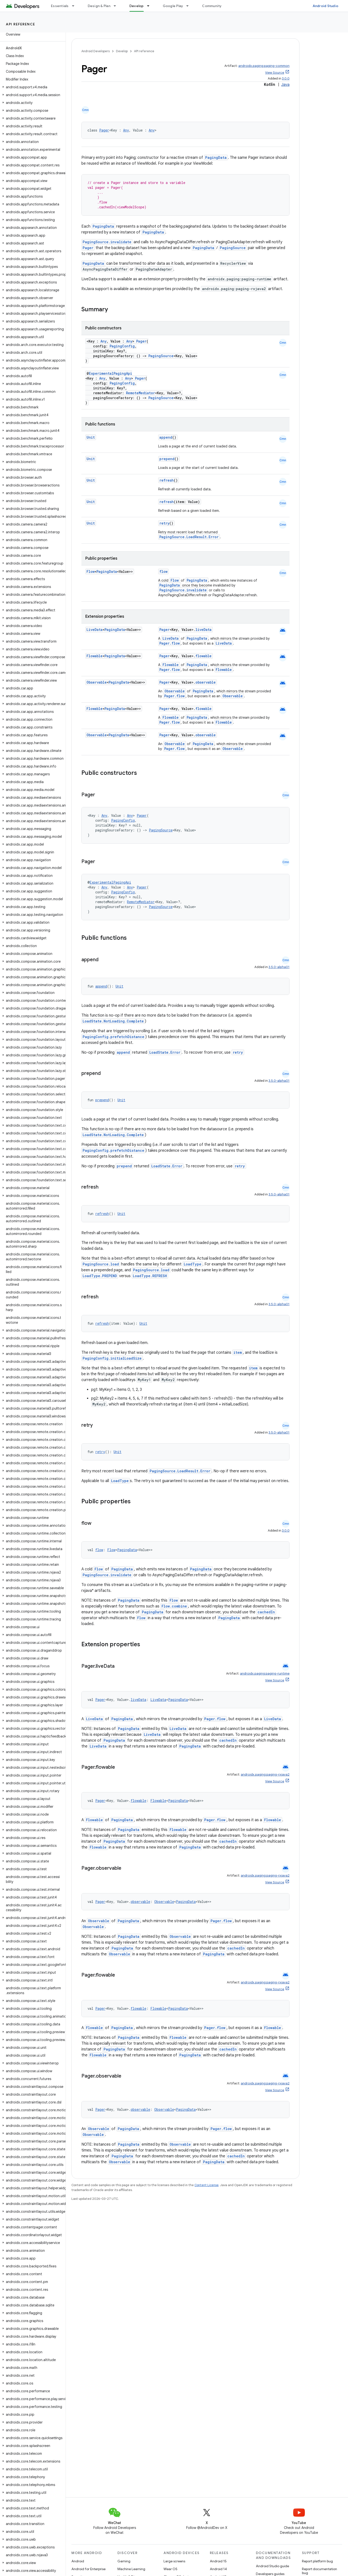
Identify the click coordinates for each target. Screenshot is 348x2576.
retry (164, 523)
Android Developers (95, 51)
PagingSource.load (101, 1264)
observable (205, 682)
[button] (32, 87)
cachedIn (266, 1612)
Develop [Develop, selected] (136, 6)
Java (285, 84)
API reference (20, 24)
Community (212, 6)
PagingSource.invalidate (107, 242)
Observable (97, 682)
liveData (203, 629)
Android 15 (218, 2561)
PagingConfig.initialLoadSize (112, 1358)
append (165, 437)
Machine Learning (131, 2569)
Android (77, 2561)
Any (126, 130)
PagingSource (233, 247)
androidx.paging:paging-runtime (265, 1673)
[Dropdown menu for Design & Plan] (117, 6)
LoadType (192, 1264)
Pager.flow (169, 643)
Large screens (174, 2561)
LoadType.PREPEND (100, 1275)
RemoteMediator (140, 393)
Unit (91, 437)
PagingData (216, 157)
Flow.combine (174, 1606)
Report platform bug (317, 2561)
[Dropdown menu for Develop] (150, 6)
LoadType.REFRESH (150, 1275)
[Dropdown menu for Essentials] (75, 6)
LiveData (95, 629)
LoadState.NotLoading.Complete (113, 1021)
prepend (166, 458)
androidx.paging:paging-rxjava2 (265, 1774)
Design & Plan (99, 6)
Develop (122, 51)
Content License (206, 2185)
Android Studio (325, 6)
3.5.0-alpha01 (279, 967)
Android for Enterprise (88, 2569)
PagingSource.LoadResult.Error (189, 537)
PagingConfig (122, 346)
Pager (104, 130)
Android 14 (218, 2569)
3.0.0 (286, 78)
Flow (91, 571)
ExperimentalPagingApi (110, 373)
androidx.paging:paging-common (264, 66)
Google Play (173, 6)
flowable (203, 656)
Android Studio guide (272, 2566)
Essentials (60, 6)
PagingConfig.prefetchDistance (113, 1036)
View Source (274, 73)
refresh (166, 480)
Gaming (123, 2561)
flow (163, 571)
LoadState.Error (164, 1052)
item (237, 1352)
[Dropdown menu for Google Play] (189, 6)
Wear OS (170, 2569)
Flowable (95, 656)
